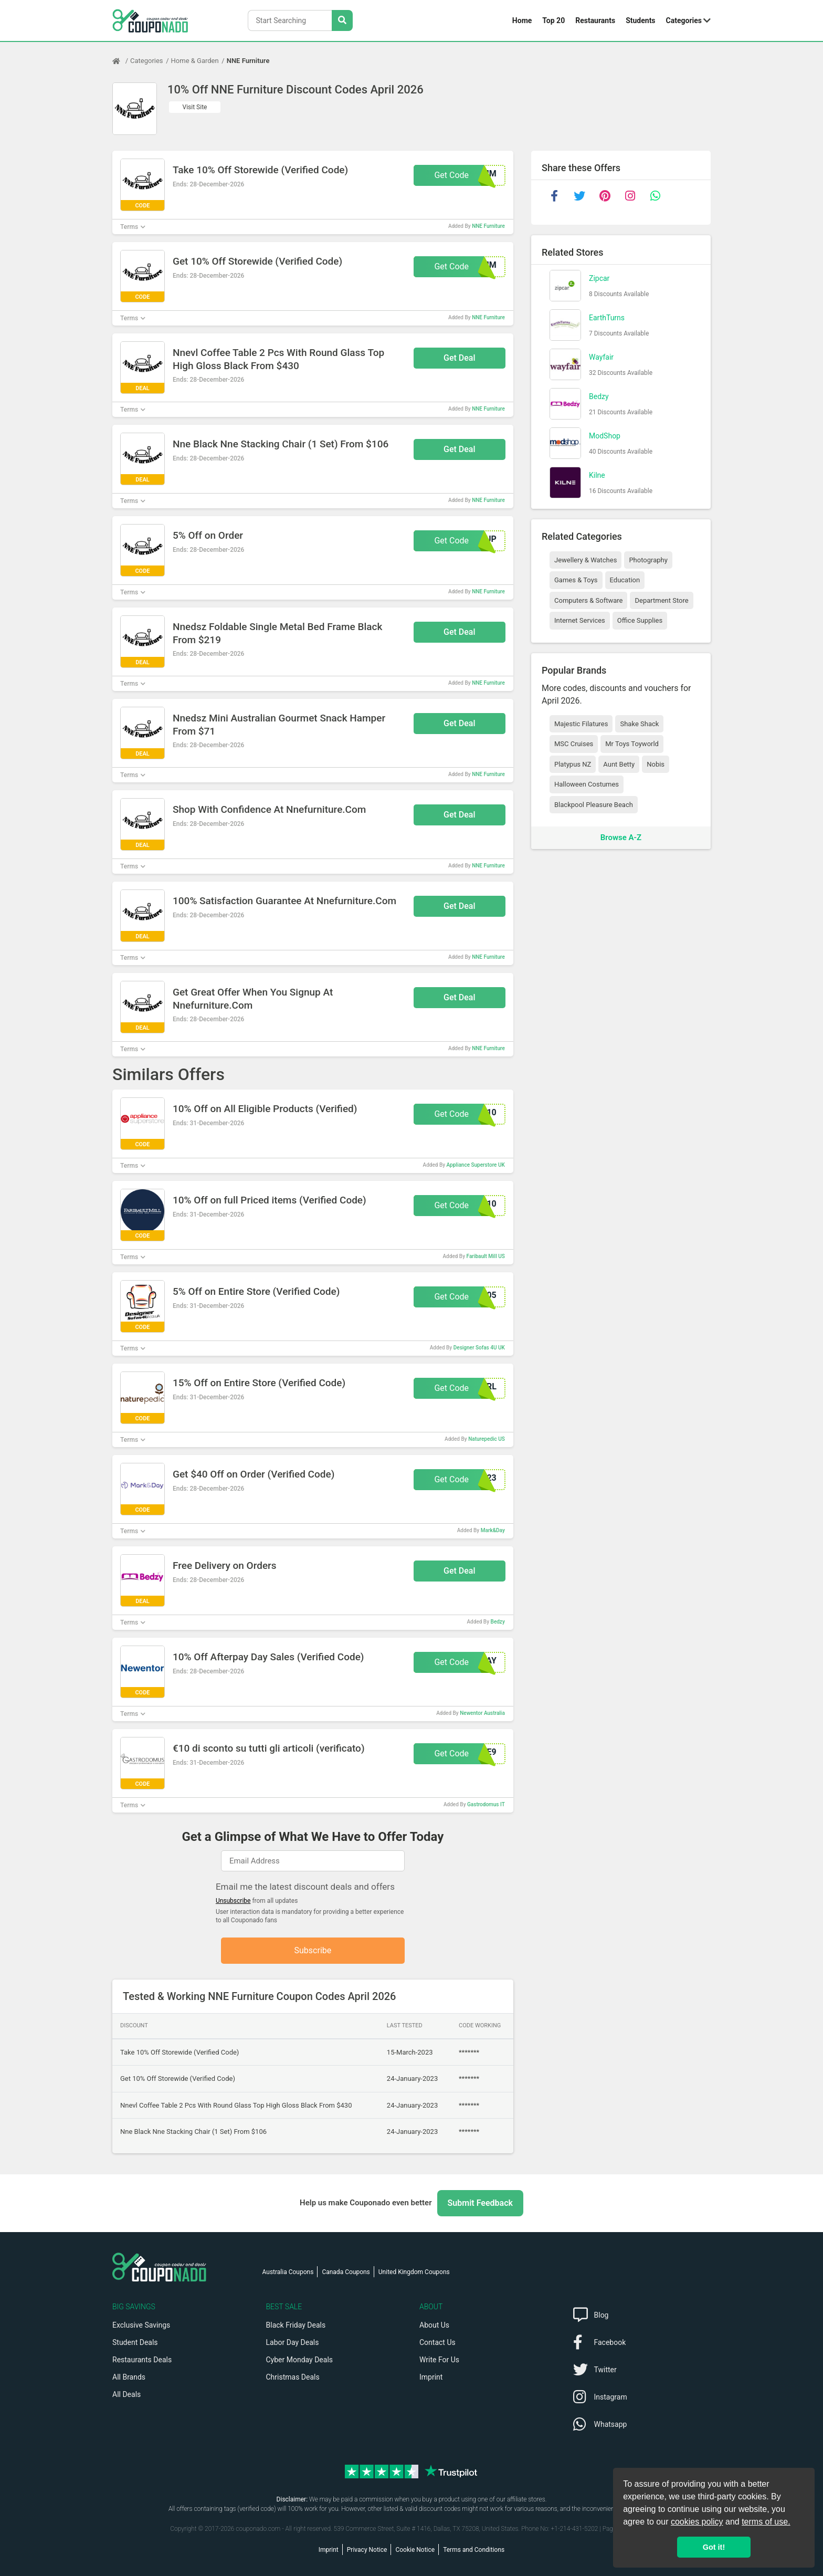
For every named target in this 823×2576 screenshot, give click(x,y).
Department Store (661, 600)
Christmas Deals (293, 2377)
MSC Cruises (573, 744)
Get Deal (460, 358)
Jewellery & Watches (585, 560)
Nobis (655, 764)
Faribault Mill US (486, 1256)
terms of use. (766, 2521)
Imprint (430, 2377)
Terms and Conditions (473, 2549)
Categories (684, 20)
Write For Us (439, 2359)
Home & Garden (195, 61)
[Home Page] (121, 60)
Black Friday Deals (296, 2325)
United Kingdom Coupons (414, 2272)
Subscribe (313, 1950)
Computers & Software (588, 600)
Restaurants (595, 20)
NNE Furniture (248, 61)
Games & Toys (576, 580)
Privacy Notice (367, 2549)
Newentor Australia (482, 1713)
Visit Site (195, 107)
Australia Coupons (288, 2272)
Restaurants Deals (142, 2359)
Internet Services (579, 620)
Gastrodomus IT (486, 1804)
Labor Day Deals (292, 2342)
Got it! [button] (714, 2547)
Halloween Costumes (586, 784)
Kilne (597, 475)
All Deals (126, 2394)
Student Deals (135, 2342)
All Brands (128, 2377)
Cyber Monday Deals (299, 2359)
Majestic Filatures (581, 724)
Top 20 (553, 20)
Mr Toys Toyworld (632, 744)
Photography (648, 560)
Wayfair (601, 357)
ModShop (604, 436)
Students (640, 20)
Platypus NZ (572, 764)
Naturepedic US (486, 1439)
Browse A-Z (620, 837)
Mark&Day (493, 1530)
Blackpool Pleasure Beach (593, 805)
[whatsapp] (655, 195)
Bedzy (498, 1622)
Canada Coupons (346, 2272)
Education (625, 580)
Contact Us (437, 2342)
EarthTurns (607, 317)
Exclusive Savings (141, 2325)
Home (522, 20)
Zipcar (599, 278)
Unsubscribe (233, 1900)
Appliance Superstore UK (476, 1165)
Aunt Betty (619, 764)
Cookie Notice (415, 2549)
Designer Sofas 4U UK (479, 1347)
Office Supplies (639, 620)
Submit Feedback (480, 2203)
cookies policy (697, 2521)
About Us (434, 2325)
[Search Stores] (342, 20)
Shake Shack (639, 724)
